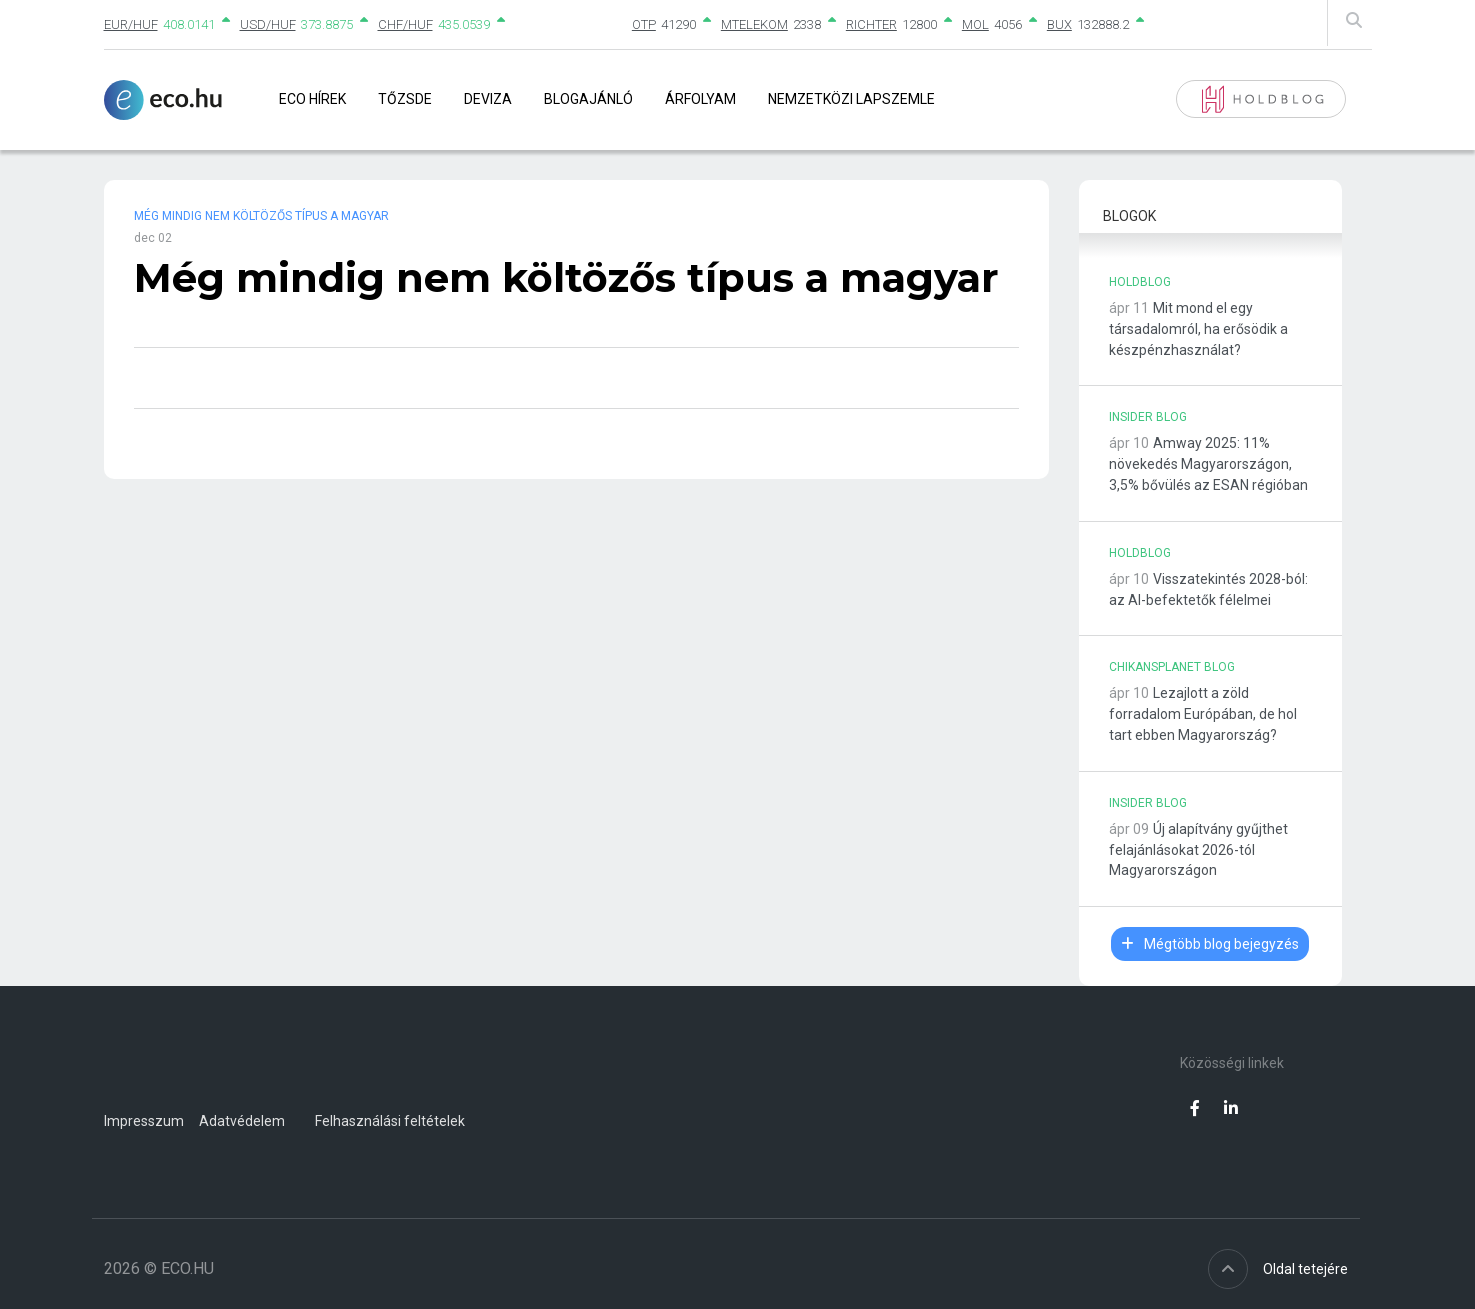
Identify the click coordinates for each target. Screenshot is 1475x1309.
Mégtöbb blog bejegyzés (1210, 944)
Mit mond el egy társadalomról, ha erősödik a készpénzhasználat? (1198, 329)
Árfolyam (700, 99)
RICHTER (871, 24)
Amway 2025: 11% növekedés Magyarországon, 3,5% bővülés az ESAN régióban (1208, 464)
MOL (975, 24)
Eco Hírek (312, 99)
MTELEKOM (754, 24)
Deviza (488, 99)
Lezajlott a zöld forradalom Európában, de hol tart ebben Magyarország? (1203, 714)
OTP (644, 24)
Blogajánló (588, 99)
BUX (1059, 24)
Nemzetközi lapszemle (851, 99)
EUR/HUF (131, 24)
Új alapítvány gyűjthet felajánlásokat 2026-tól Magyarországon (1198, 850)
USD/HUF (268, 24)
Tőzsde (405, 99)
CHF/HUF (405, 24)
